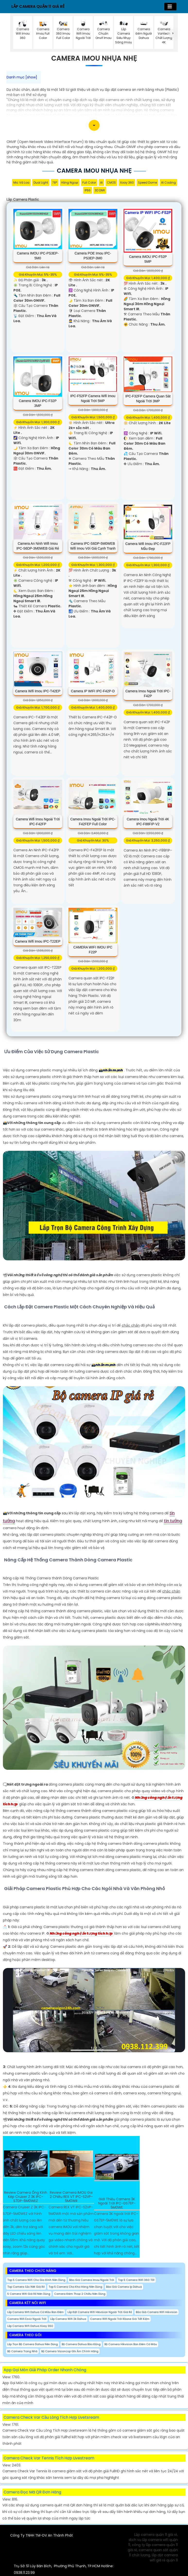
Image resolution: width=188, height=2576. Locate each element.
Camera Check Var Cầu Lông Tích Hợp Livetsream (51, 2417)
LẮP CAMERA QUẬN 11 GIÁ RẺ (38, 6)
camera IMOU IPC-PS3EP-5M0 (38, 255)
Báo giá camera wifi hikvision (156, 2312)
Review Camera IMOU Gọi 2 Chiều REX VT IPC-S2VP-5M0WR (71, 2197)
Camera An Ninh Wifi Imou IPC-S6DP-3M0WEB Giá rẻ (37, 546)
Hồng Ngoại (69, 182)
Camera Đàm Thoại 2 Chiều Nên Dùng (79, 2294)
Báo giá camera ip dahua (124, 2287)
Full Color (89, 182)
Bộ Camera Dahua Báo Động (81, 2344)
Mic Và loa (21, 182)
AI (101, 182)
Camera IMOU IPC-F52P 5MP (148, 259)
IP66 (88, 190)
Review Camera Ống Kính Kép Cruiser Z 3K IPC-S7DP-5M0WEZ (25, 2197)
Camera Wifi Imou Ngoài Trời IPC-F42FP (38, 821)
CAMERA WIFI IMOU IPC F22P (92, 949)
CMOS (111, 182)
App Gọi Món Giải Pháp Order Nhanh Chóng (45, 2370)
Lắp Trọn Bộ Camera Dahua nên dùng (32, 2344)
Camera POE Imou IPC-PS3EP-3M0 (93, 255)
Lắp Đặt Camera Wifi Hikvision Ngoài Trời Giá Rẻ (100, 2312)
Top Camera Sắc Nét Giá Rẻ (26, 2287)
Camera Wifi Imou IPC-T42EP (37, 691)
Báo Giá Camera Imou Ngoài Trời (91, 2280)
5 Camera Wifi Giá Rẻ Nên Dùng (28, 2294)
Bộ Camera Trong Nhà (22, 2351)
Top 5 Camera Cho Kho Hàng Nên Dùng (75, 2287)
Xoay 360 (127, 182)
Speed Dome (147, 182)
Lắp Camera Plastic (23, 199)
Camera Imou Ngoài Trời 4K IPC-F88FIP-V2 (148, 821)
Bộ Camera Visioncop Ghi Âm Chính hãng (69, 2351)
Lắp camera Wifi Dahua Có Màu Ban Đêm (35, 2312)
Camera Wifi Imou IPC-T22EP (37, 941)
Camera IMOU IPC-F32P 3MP (38, 403)
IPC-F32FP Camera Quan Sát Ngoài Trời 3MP (148, 398)
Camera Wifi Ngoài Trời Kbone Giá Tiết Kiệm (119, 2319)
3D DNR (100, 190)
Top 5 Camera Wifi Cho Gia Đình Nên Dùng (36, 2280)
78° (54, 182)
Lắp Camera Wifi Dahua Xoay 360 (30, 2326)
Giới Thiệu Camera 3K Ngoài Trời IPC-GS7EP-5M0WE (117, 2203)
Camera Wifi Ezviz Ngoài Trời (26, 2319)
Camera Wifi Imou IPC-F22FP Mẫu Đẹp (148, 546)
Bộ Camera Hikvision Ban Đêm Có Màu (130, 2344)
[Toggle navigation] (170, 6)
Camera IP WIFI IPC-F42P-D (93, 691)
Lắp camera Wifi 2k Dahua (68, 2319)
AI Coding (168, 182)
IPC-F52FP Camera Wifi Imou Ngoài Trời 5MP (92, 398)
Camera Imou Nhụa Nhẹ (94, 58)
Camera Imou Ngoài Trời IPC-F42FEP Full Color (92, 821)
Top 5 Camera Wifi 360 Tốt (136, 2280)
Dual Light (41, 182)
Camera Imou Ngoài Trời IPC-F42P (148, 693)
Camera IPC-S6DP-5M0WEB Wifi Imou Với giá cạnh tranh (93, 546)
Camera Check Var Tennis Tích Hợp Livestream (49, 2458)
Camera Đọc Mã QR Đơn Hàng (32, 2492)
